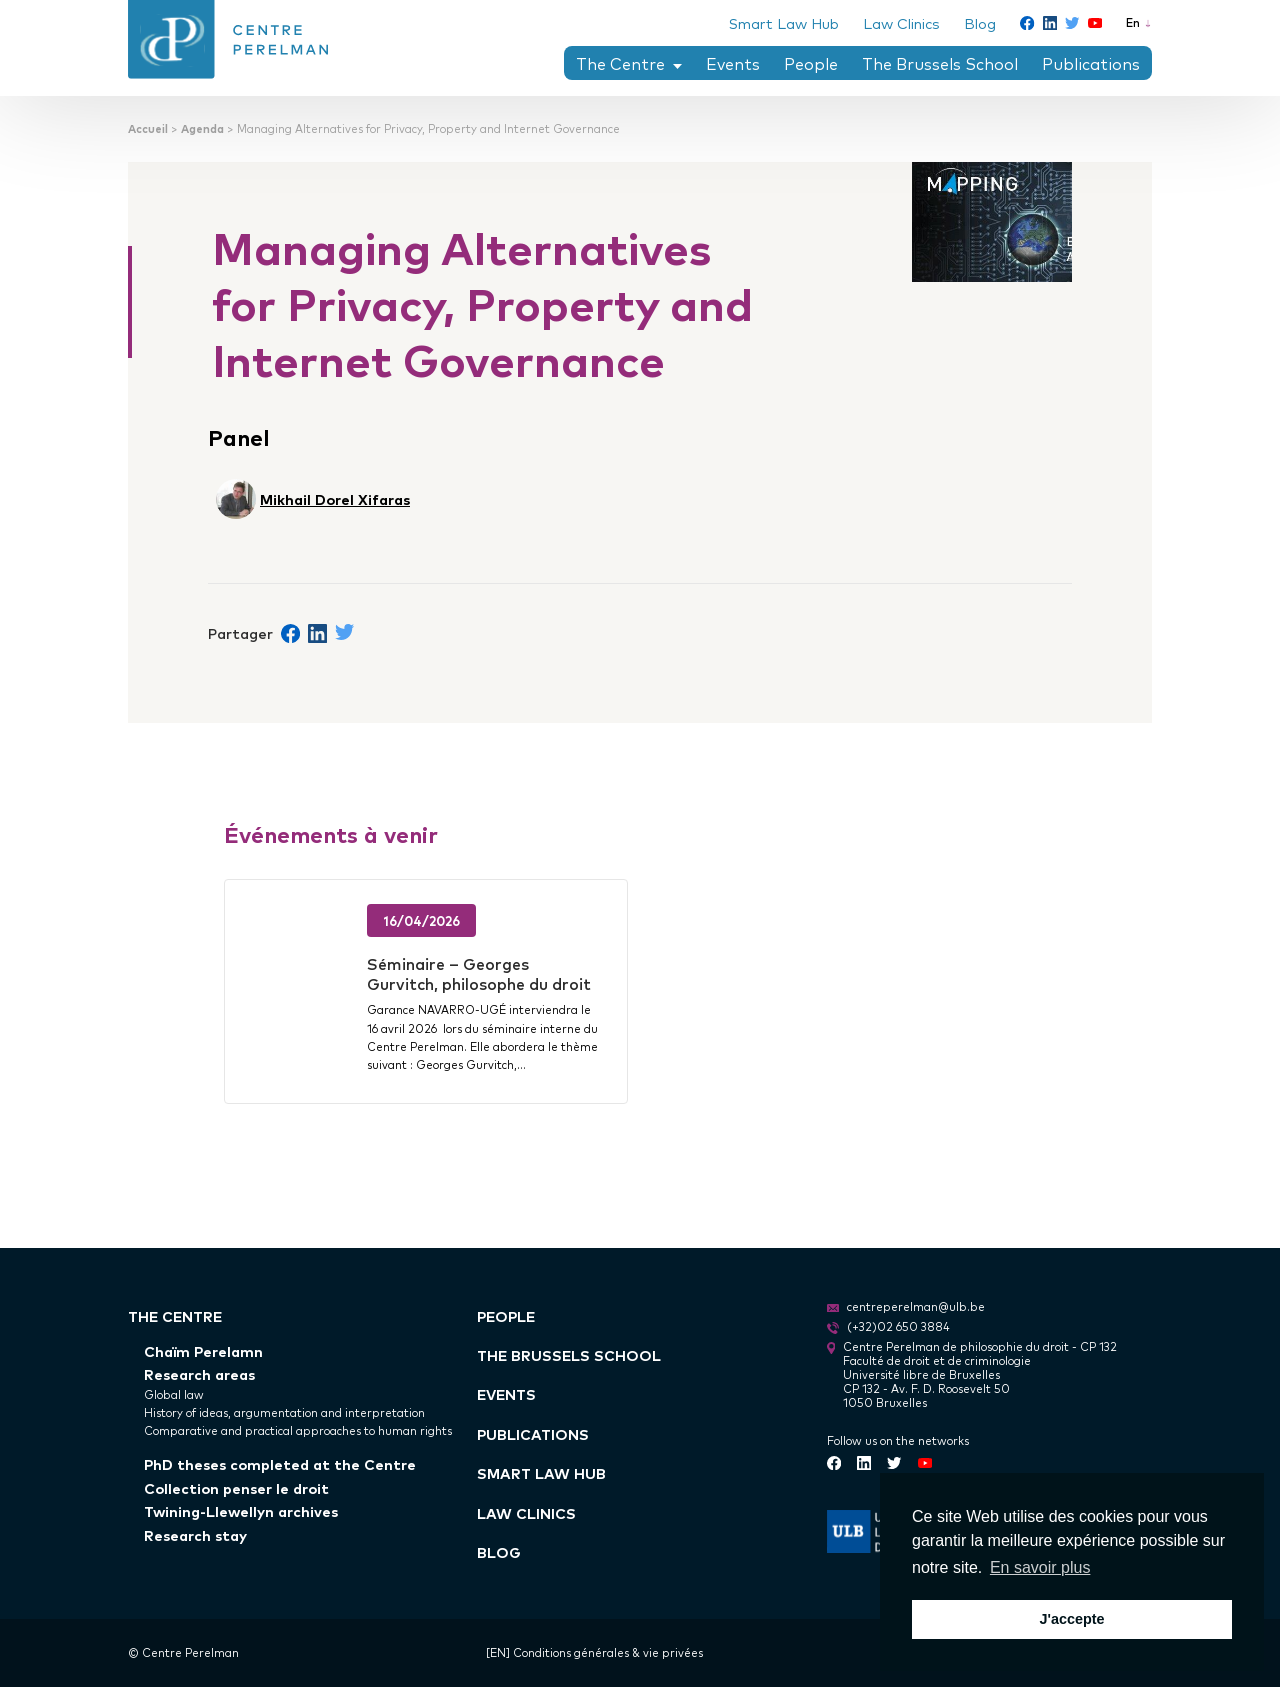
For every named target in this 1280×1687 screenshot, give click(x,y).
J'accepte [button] (1071, 1619)
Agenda (202, 128)
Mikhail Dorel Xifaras (335, 498)
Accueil (148, 128)
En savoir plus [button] (1040, 1567)
